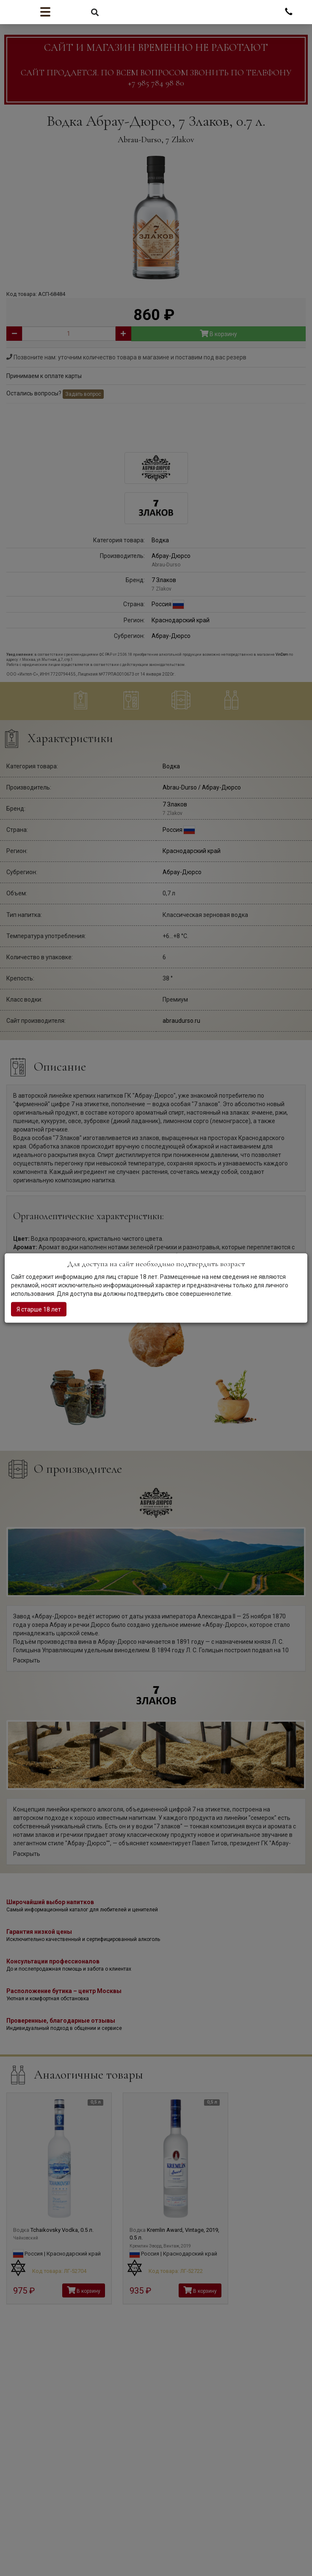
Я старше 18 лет (39, 1309)
